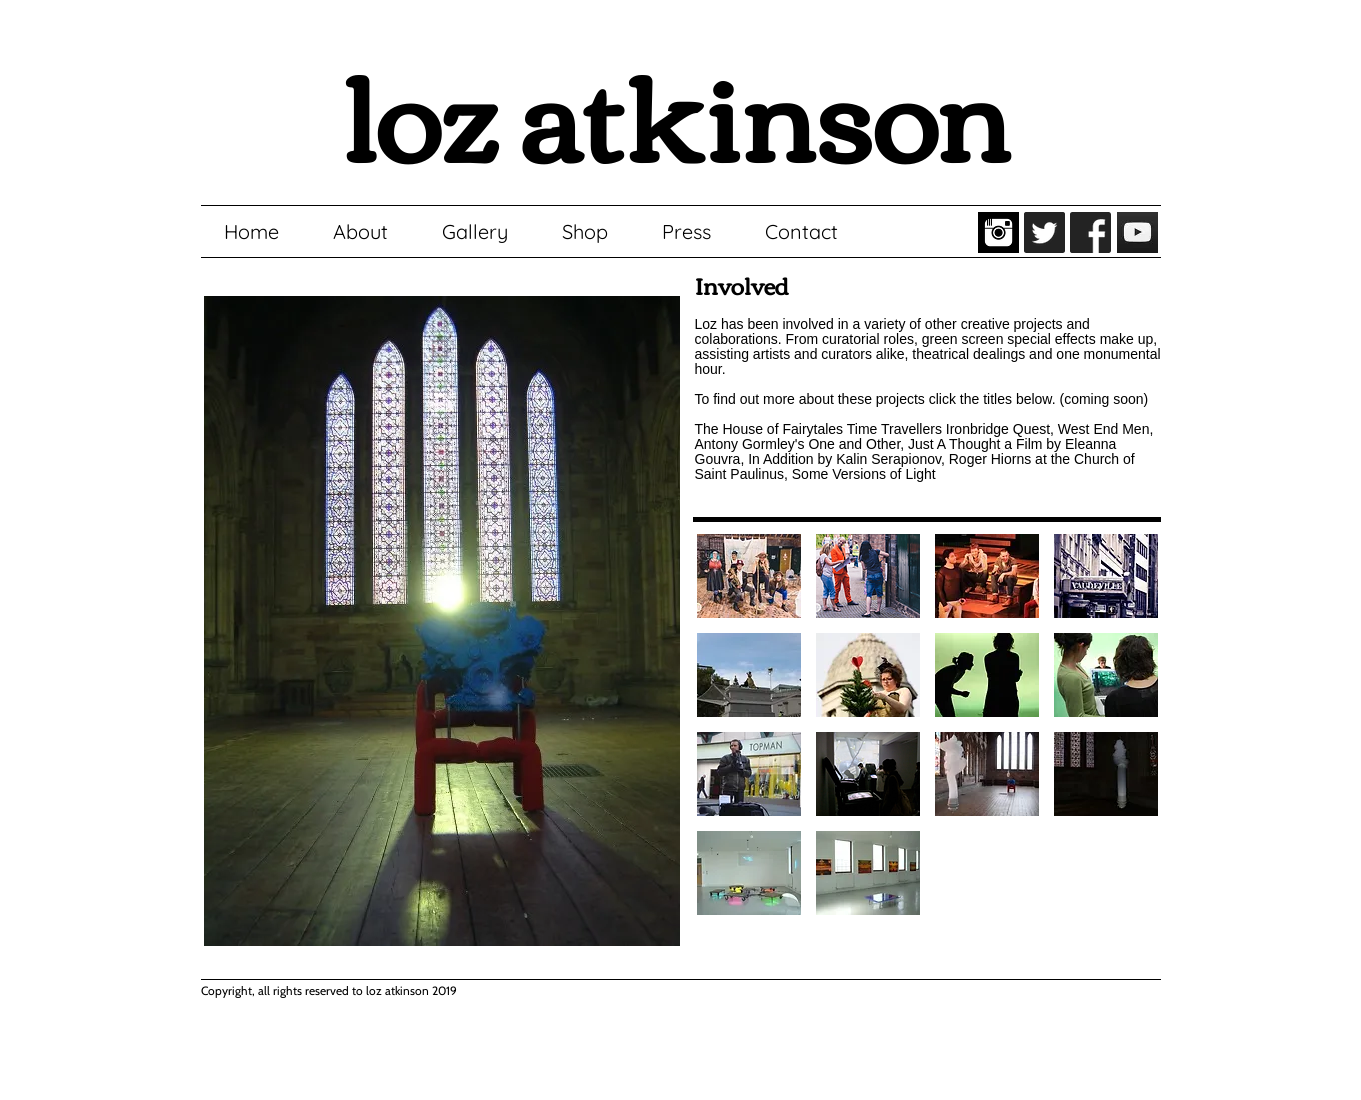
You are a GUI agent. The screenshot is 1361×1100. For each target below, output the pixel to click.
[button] (749, 576)
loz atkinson (676, 110)
